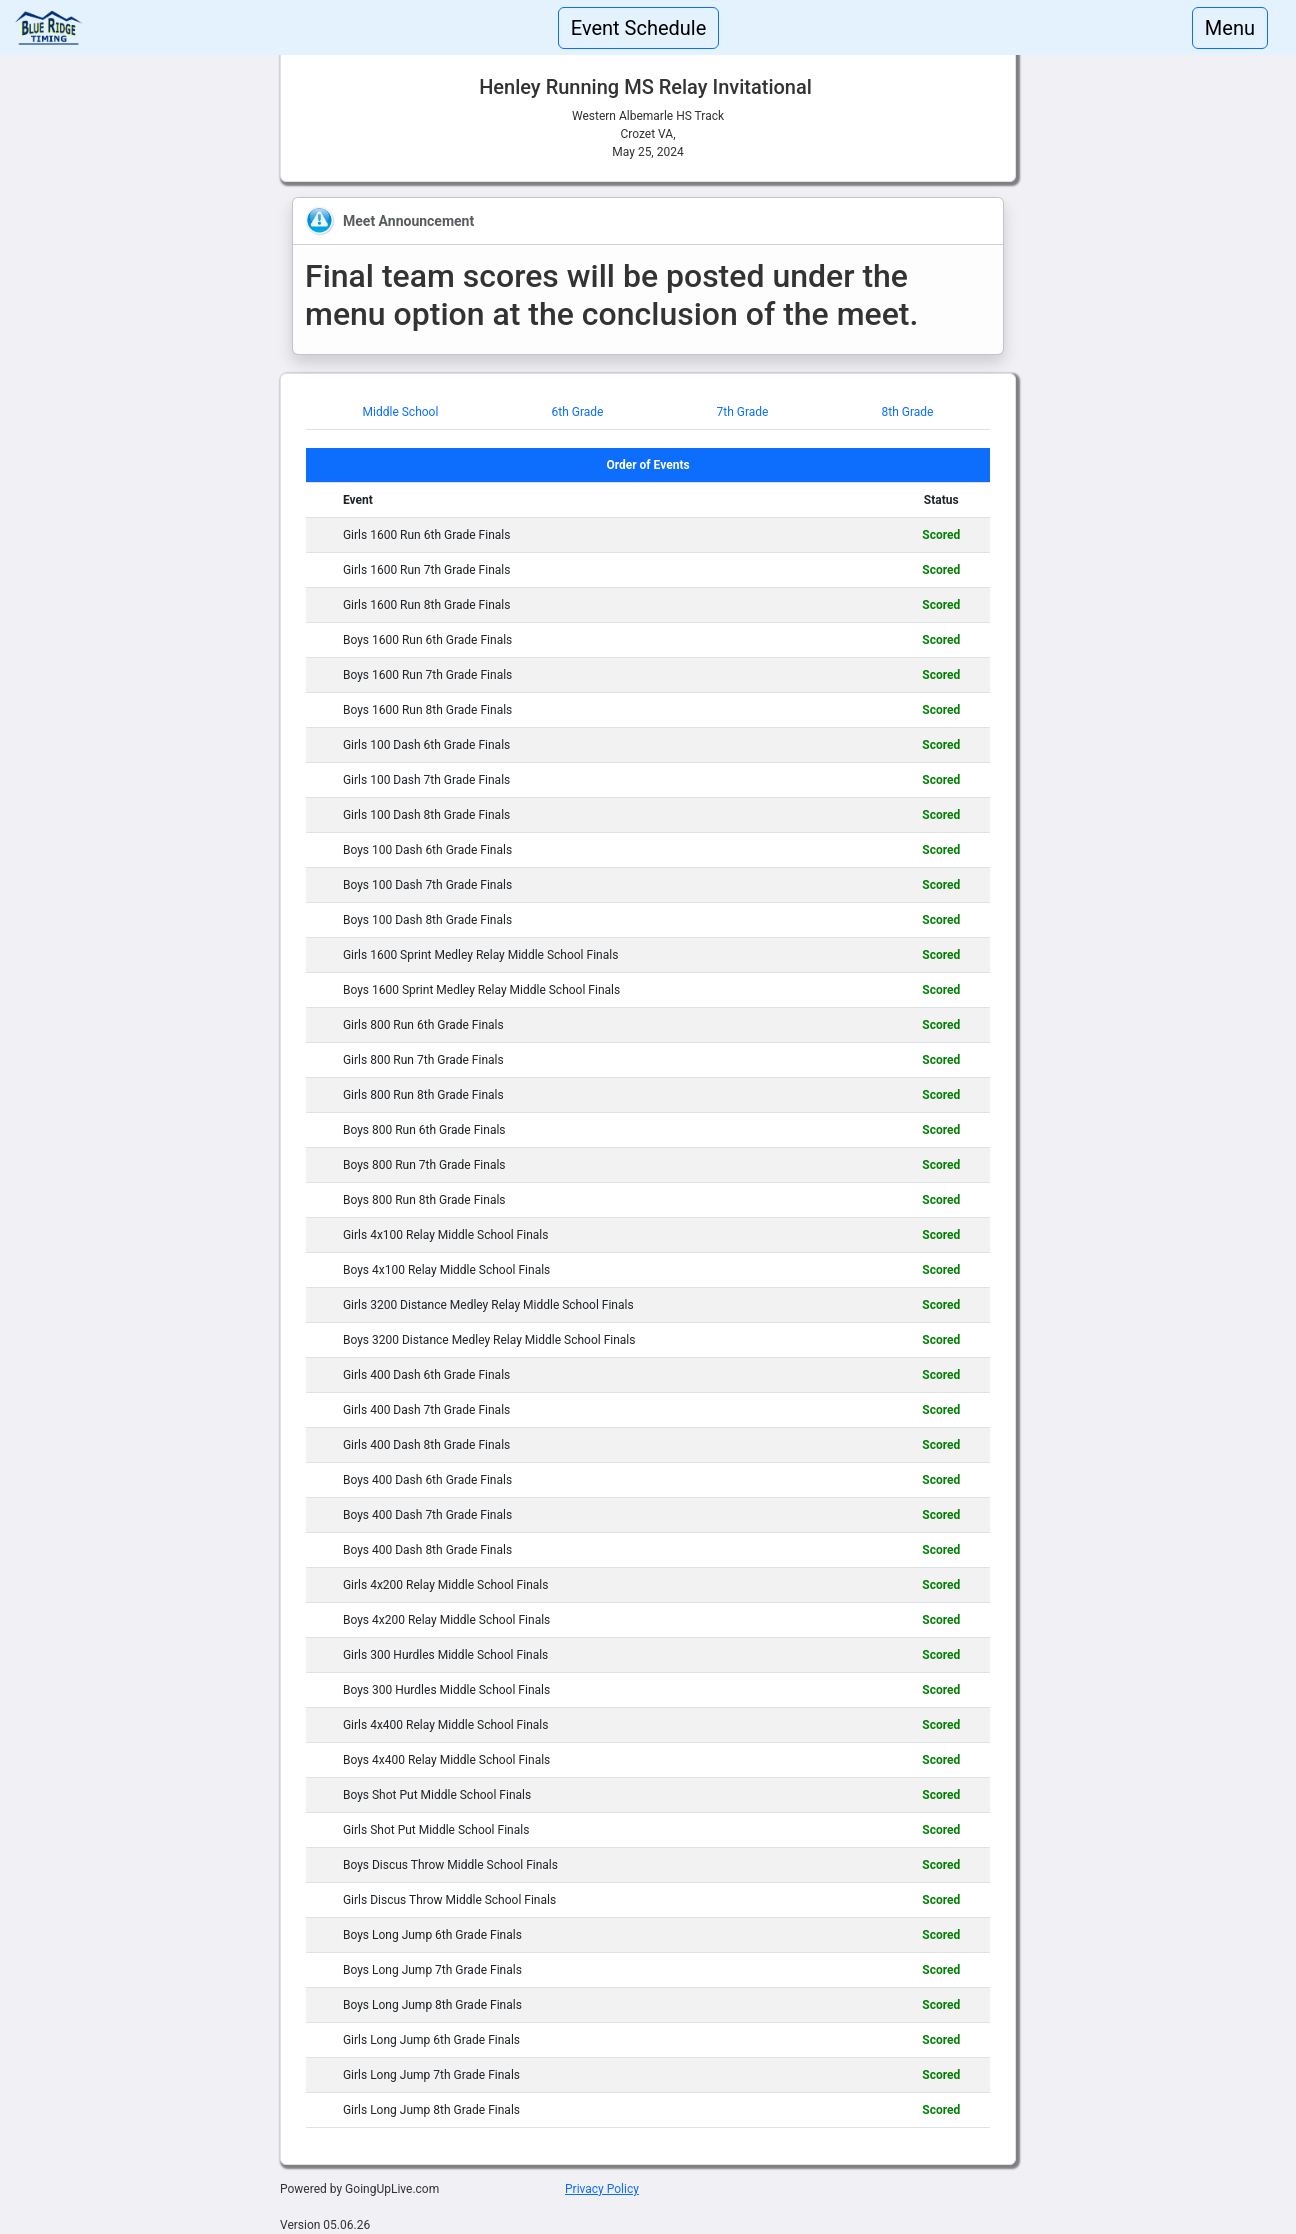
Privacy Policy (602, 2189)
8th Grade (908, 412)
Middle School (401, 412)
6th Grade (577, 412)
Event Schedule (639, 28)
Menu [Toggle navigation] (1230, 28)
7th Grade (743, 412)
